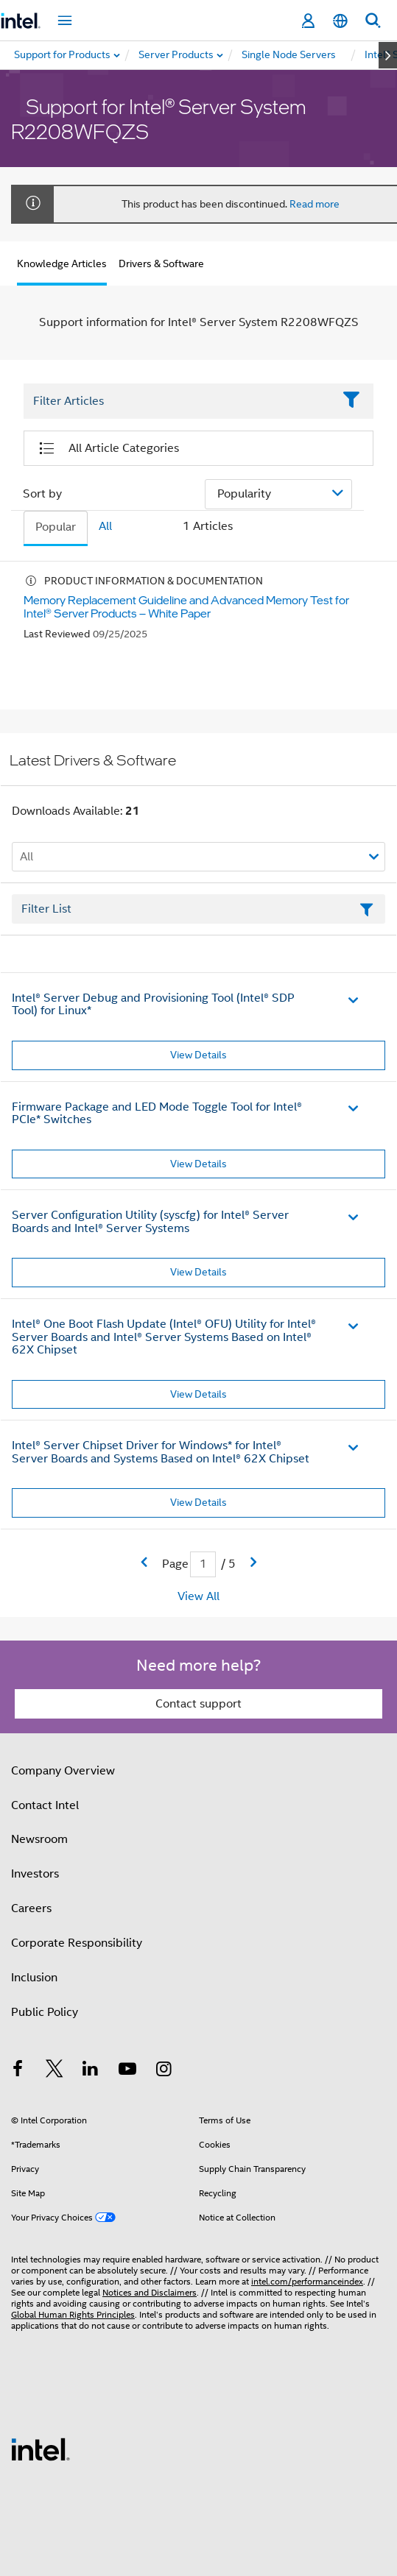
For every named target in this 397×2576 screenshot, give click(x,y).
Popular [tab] (55, 527)
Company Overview (63, 1770)
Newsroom (39, 1839)
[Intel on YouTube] (127, 2071)
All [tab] (105, 526)
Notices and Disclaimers (149, 2292)
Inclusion (34, 1977)
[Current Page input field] (203, 1564)
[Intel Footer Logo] (40, 2448)
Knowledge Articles (62, 263)
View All (198, 1596)
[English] (340, 21)
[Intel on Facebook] (17, 2071)
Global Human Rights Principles (73, 2314)
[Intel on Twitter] (54, 2071)
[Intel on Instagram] (163, 2071)
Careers (31, 1908)
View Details (198, 1054)
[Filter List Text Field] (178, 402)
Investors (35, 1873)
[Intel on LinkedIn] (90, 2071)
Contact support (198, 1703)
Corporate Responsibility (76, 1943)
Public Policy (44, 2012)
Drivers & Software (161, 263)
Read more (314, 203)
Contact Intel (45, 1805)
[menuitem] (177, 55)
